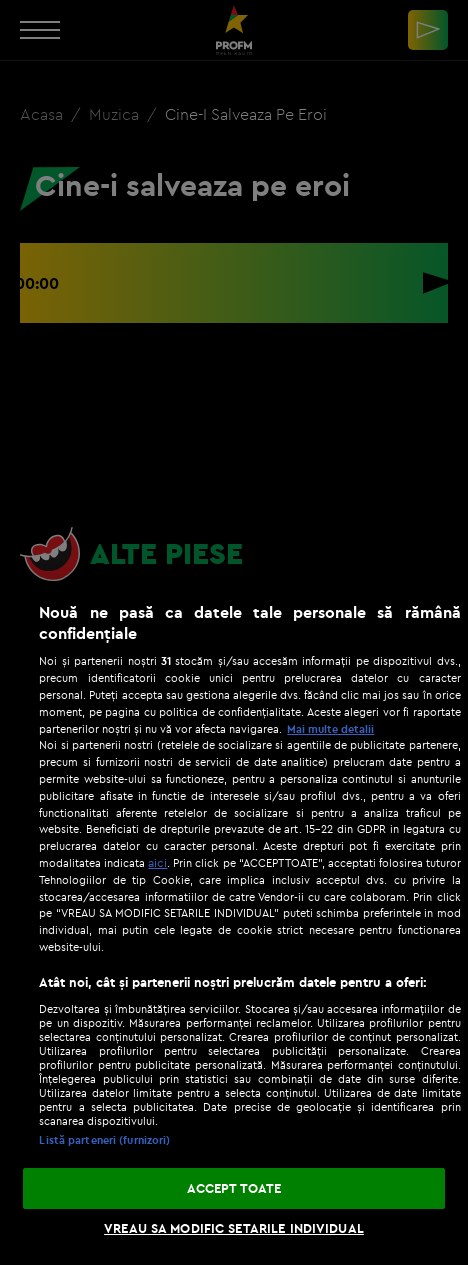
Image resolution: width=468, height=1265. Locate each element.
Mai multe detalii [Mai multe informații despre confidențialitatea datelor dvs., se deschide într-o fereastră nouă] (330, 729)
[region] (234, 923)
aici (157, 862)
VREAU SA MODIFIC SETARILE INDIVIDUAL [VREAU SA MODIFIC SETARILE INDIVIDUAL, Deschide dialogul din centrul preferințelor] (234, 1228)
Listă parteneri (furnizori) (104, 1140)
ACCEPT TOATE (234, 1188)
